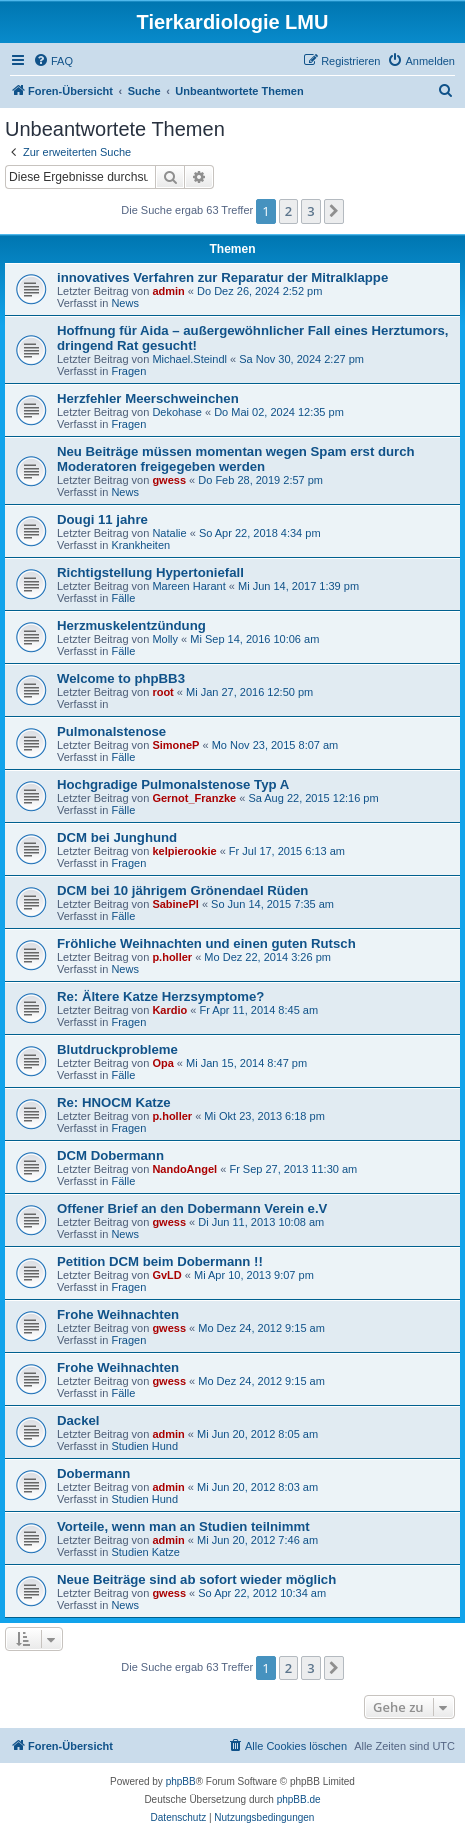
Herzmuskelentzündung (131, 625)
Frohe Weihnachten (118, 1314)
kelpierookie (184, 851)
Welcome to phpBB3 (121, 678)
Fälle (123, 598)
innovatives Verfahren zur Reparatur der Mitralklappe (222, 277)
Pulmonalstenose (111, 731)
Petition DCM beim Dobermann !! (160, 1261)
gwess (169, 480)
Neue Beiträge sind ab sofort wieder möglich (196, 1579)
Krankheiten (140, 545)
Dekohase (177, 412)
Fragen (128, 371)
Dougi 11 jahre (102, 519)
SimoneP (175, 745)
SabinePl (175, 904)
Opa (162, 1063)
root (162, 692)
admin (168, 291)
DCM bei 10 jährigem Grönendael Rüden (182, 890)
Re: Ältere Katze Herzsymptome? (160, 996)
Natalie (169, 533)
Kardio (169, 1010)
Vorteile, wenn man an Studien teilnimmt (183, 1526)
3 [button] (310, 211)
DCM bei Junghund (117, 837)
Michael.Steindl (189, 359)
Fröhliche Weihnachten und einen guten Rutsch (206, 943)
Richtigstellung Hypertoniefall (150, 572)
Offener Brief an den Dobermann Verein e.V (192, 1208)
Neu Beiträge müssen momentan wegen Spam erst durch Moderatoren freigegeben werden (236, 459)
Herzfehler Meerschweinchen (148, 398)
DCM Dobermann (110, 1155)
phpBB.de (299, 1799)
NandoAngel (184, 1169)
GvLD (166, 1275)
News (125, 303)
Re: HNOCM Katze (114, 1102)
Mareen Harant (188, 586)
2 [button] (288, 211)
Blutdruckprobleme (117, 1049)
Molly (165, 639)
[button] (334, 211)
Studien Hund (144, 1446)
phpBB (181, 1781)
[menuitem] (53, 61)
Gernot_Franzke (194, 798)
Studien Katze (145, 1552)
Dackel (78, 1420)
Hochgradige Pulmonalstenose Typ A (173, 784)
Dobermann (93, 1473)
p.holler (172, 957)
